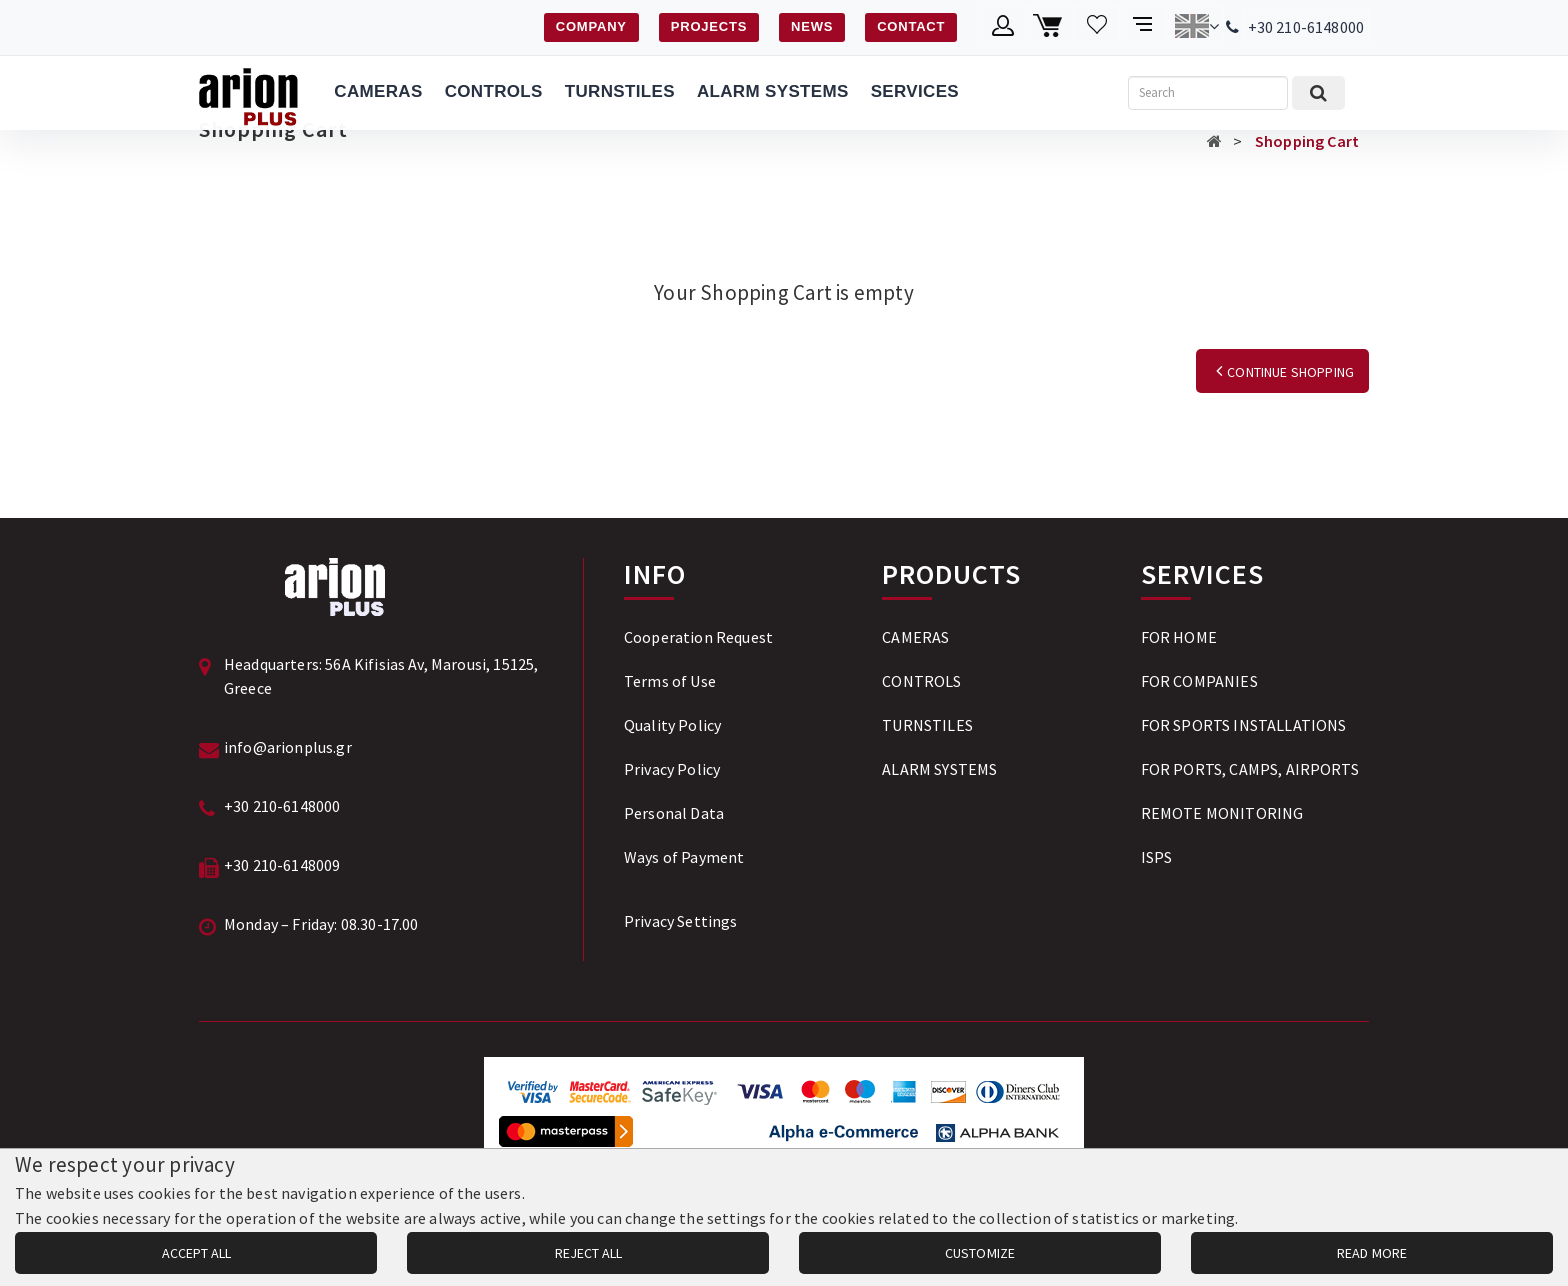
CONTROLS (494, 91)
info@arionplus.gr (288, 747)
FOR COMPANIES (1199, 681)
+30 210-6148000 (1306, 27)
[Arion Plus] (248, 93)
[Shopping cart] (1050, 26)
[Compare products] (1144, 26)
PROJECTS (709, 26)
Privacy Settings (681, 921)
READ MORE (1372, 1253)
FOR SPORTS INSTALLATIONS (1244, 725)
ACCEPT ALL (196, 1253)
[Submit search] (1318, 93)
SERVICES (915, 91)
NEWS (812, 26)
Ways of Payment (684, 857)
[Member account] (1003, 26)
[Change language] (1196, 26)
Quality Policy (672, 725)
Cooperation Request (698, 637)
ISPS (1157, 857)
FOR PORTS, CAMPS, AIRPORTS (1250, 769)
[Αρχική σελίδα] (1214, 141)
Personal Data (674, 813)
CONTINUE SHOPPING (1282, 372)
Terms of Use (670, 681)
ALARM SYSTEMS (773, 91)
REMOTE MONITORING (1222, 813)
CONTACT (911, 26)
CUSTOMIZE (980, 1253)
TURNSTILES (620, 91)
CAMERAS (378, 91)
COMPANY (591, 26)
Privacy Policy (672, 769)
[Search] (1208, 93)
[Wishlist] (1097, 26)
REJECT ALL (588, 1253)
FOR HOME (1179, 637)
